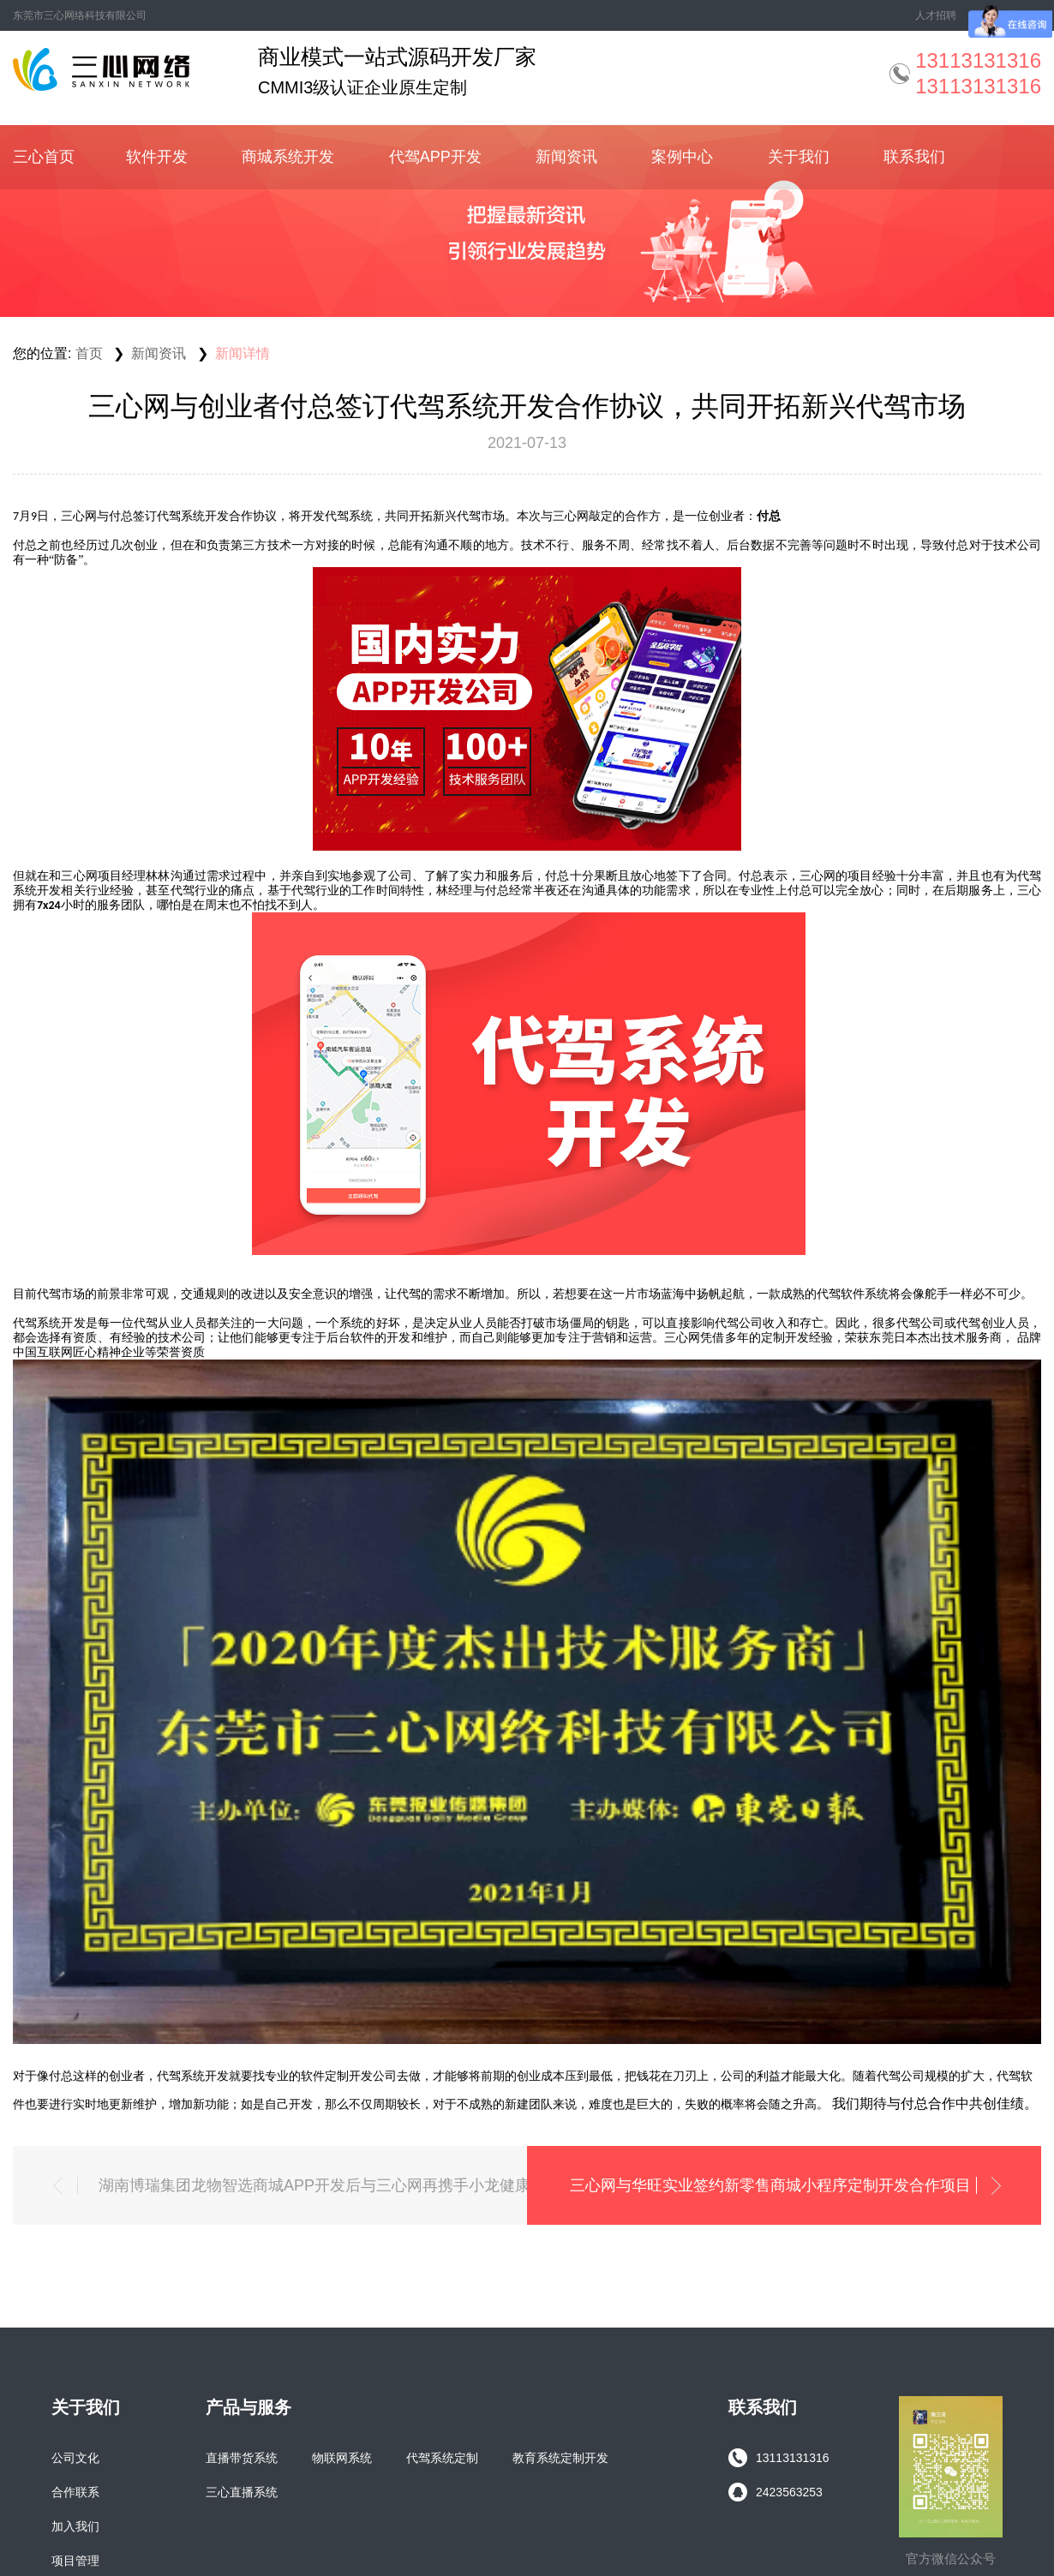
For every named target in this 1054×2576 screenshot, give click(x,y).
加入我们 (75, 2526)
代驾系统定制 (442, 2458)
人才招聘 (935, 15)
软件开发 (157, 156)
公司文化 (75, 2458)
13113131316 (778, 2458)
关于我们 (798, 156)
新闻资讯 (566, 156)
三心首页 (44, 156)
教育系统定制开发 (560, 2458)
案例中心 (682, 156)
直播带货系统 (242, 2458)
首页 (89, 353)
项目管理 (75, 2560)
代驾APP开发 (435, 156)
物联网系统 (342, 2458)
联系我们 (914, 156)
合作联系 (75, 2492)
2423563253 (775, 2492)
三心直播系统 (242, 2492)
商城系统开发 (288, 156)
